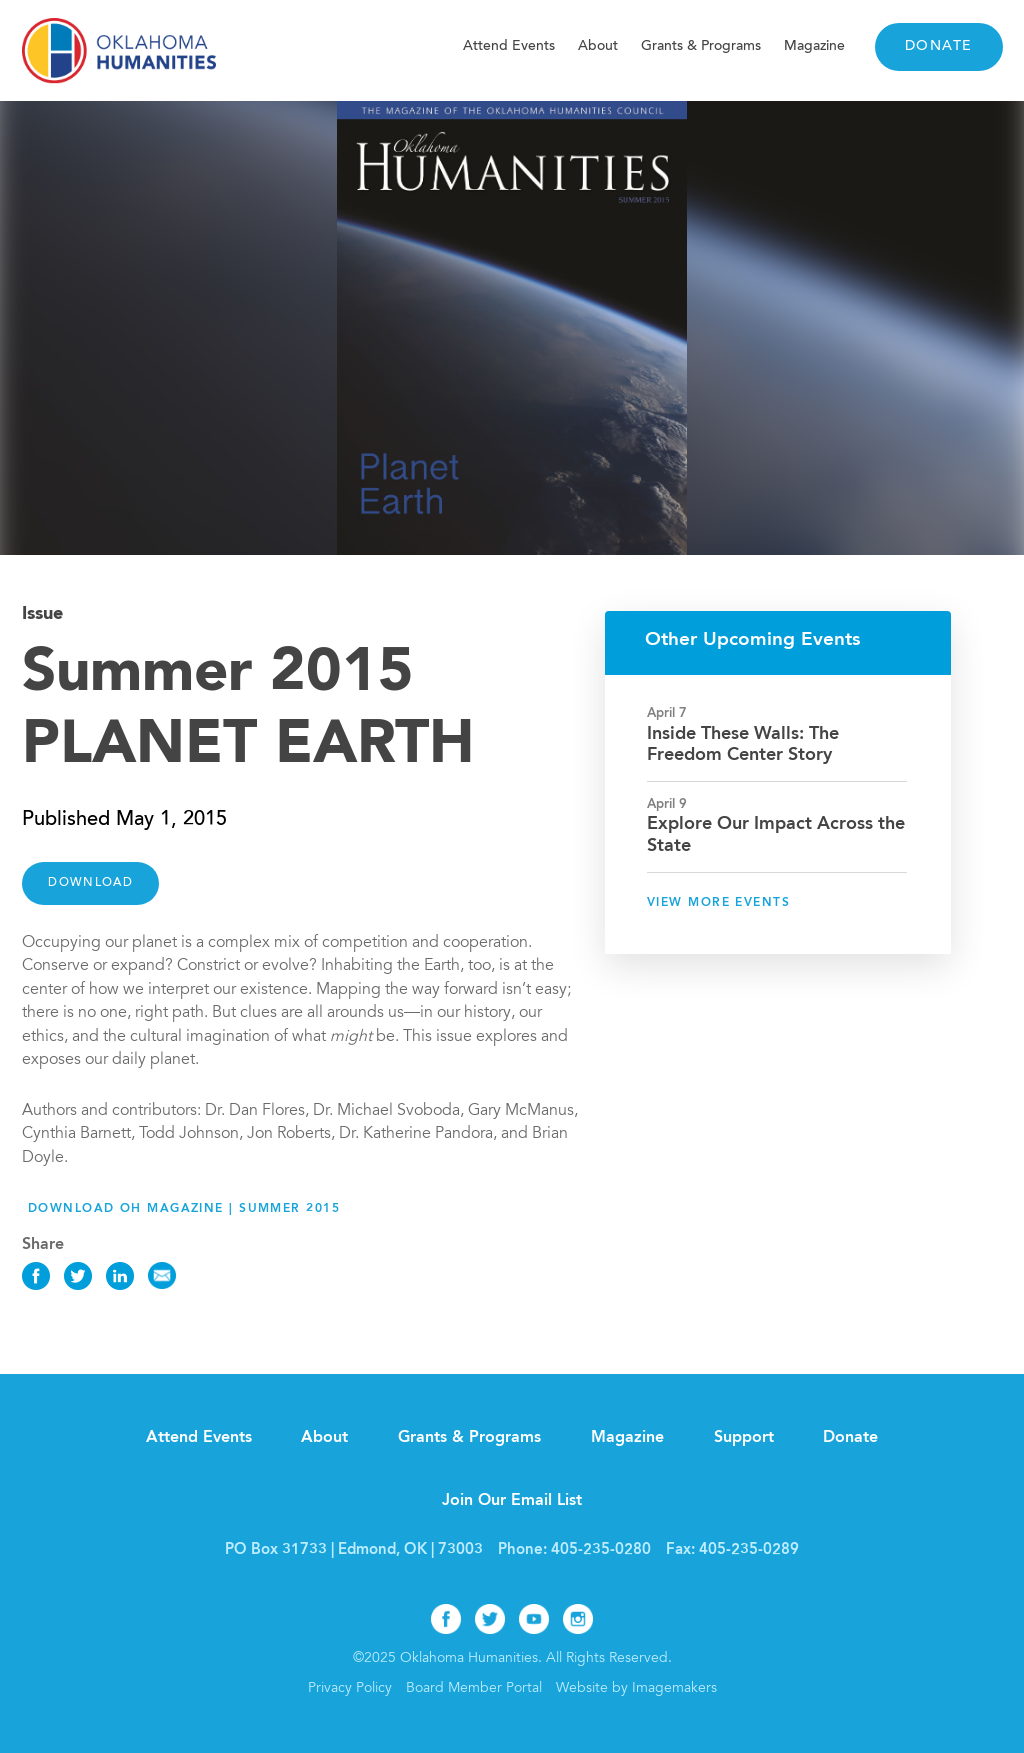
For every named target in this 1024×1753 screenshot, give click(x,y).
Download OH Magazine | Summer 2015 (184, 1209)
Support (744, 1438)
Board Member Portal (474, 1689)
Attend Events (509, 46)
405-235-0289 (749, 1550)
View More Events (718, 903)
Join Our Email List (512, 1501)
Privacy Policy (350, 1689)
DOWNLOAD (90, 883)
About (598, 46)
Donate (939, 47)
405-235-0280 (601, 1550)
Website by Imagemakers (636, 1689)
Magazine (814, 46)
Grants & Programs (701, 46)
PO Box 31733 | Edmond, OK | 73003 (354, 1550)
